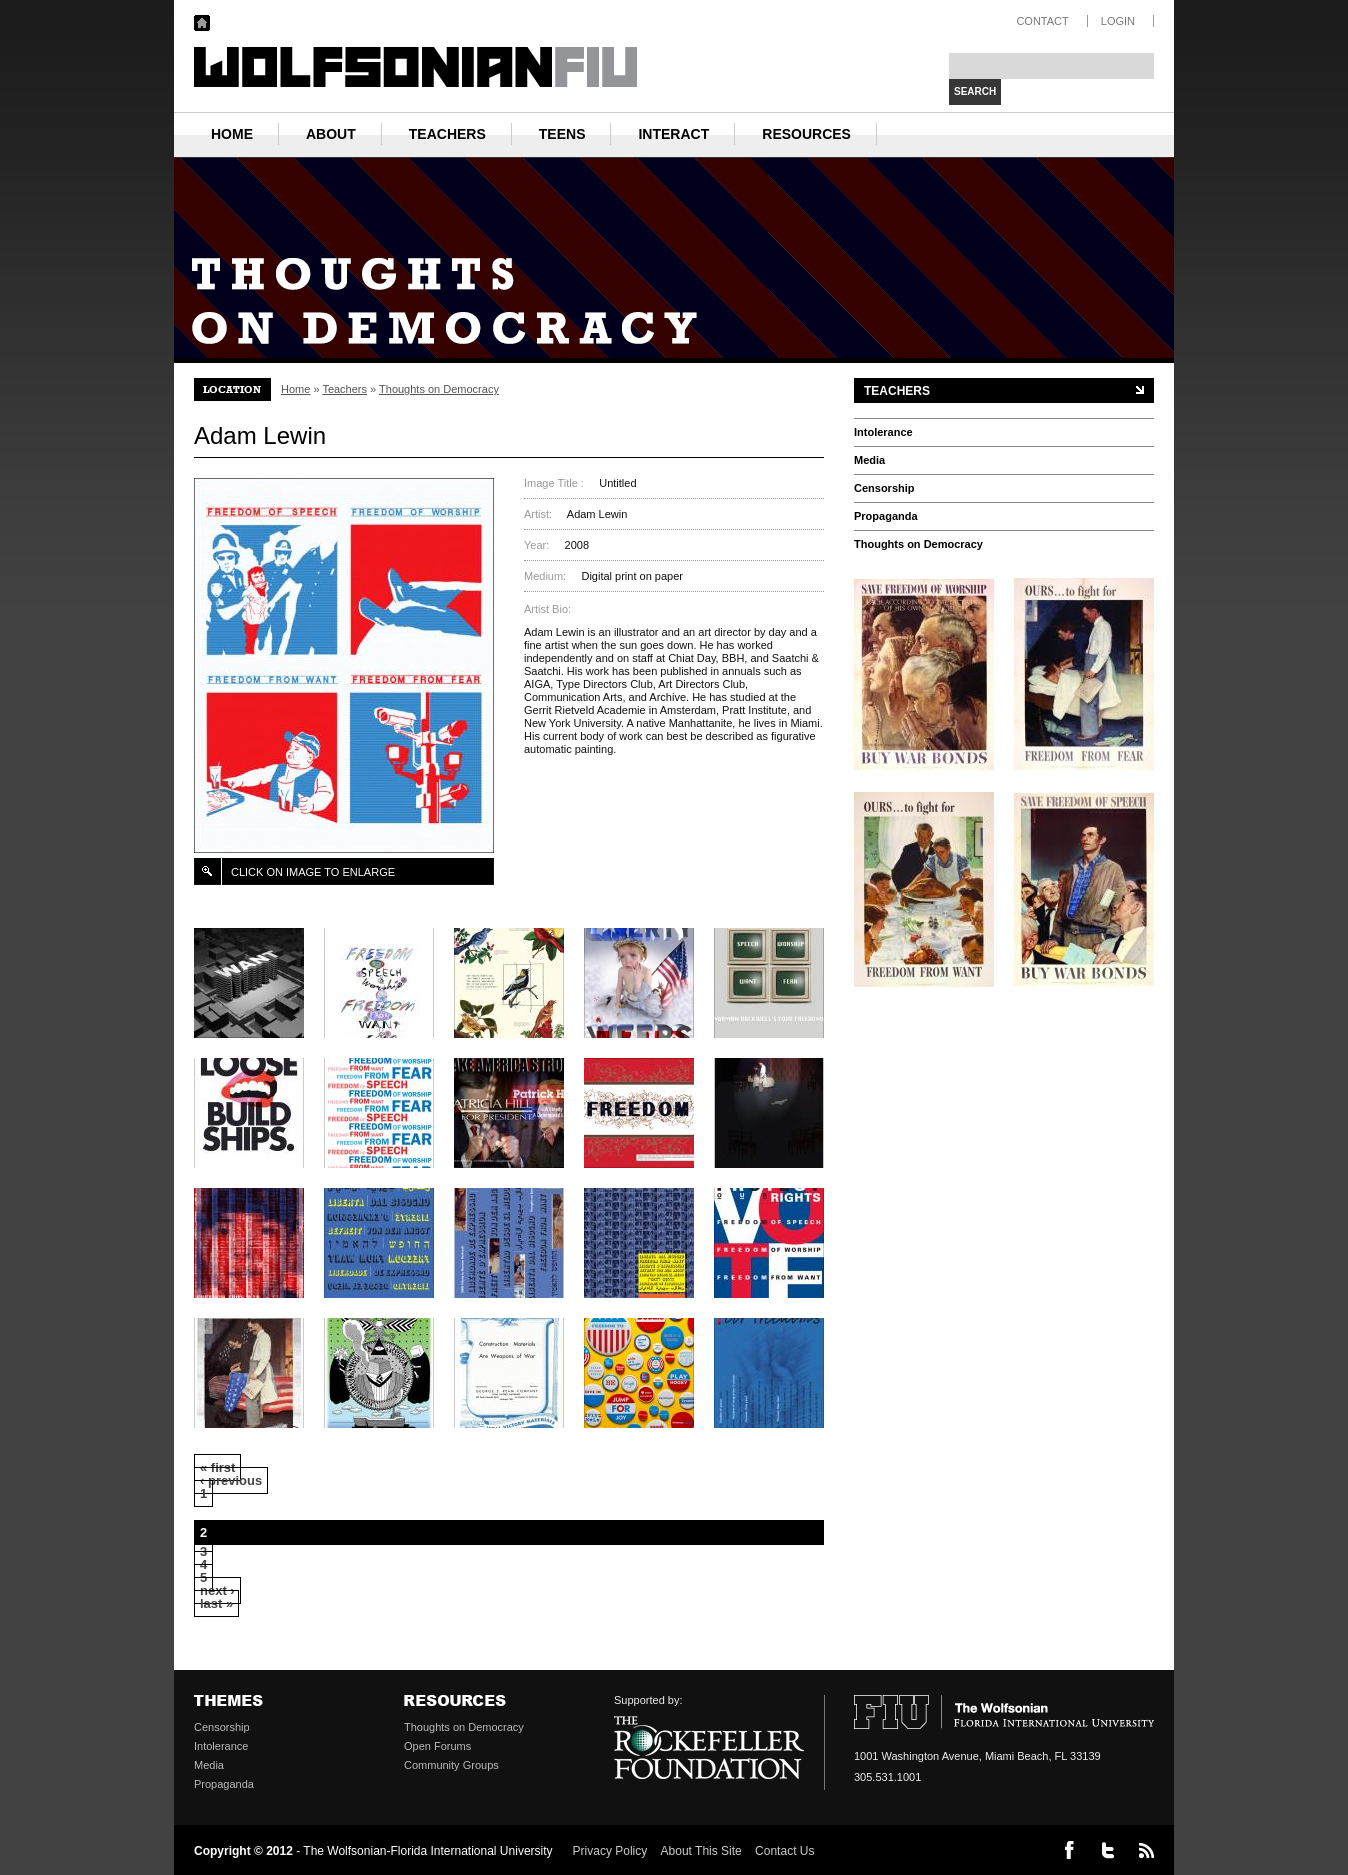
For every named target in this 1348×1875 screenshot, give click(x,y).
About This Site (701, 1851)
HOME (232, 134)
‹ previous (231, 1480)
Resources (806, 134)
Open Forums (437, 1746)
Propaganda (886, 516)
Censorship (884, 488)
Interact (673, 134)
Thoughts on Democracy (439, 389)
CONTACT (1042, 21)
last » (216, 1603)
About (331, 134)
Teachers (447, 134)
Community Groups (451, 1765)
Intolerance (883, 432)
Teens (562, 134)
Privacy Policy (610, 1851)
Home (295, 389)
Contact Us (784, 1851)
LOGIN (1118, 21)
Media (869, 460)
